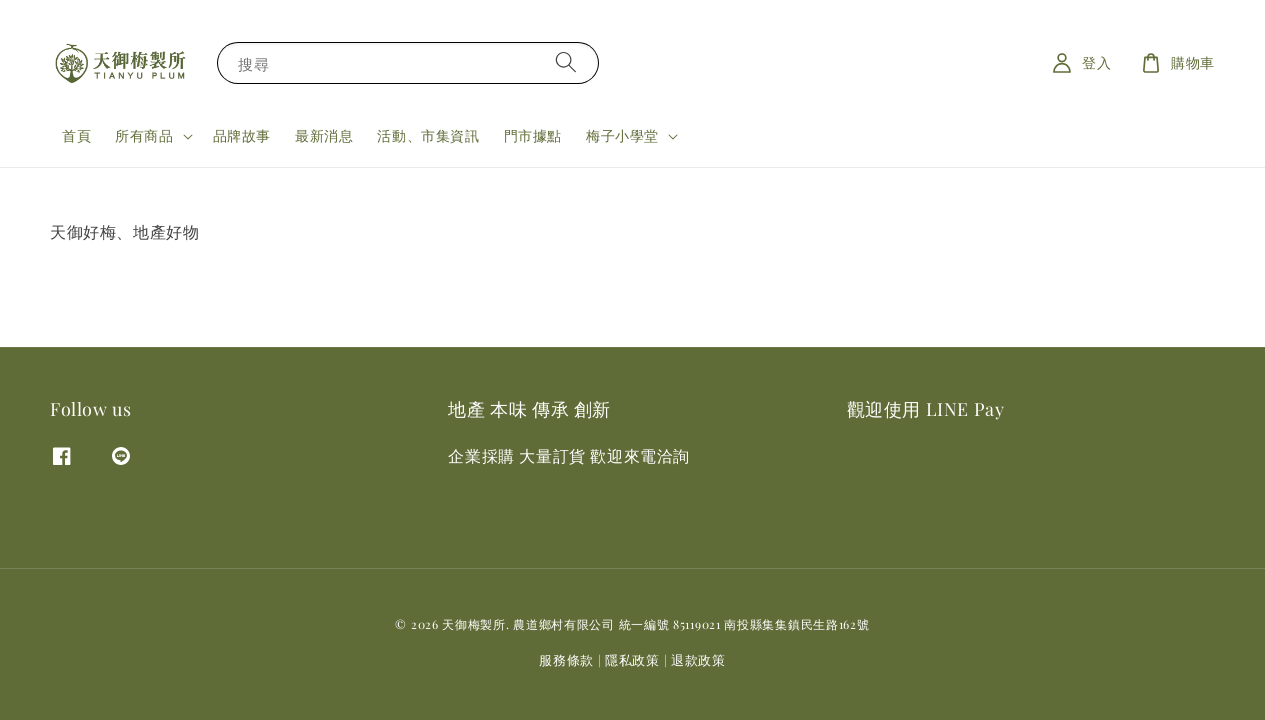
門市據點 (533, 135)
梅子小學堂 (622, 136)
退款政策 (698, 659)
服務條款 (566, 659)
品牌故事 (242, 135)
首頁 (76, 135)
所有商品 (144, 136)
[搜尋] (566, 62)
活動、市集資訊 (428, 135)
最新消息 (324, 135)
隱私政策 (632, 659)
